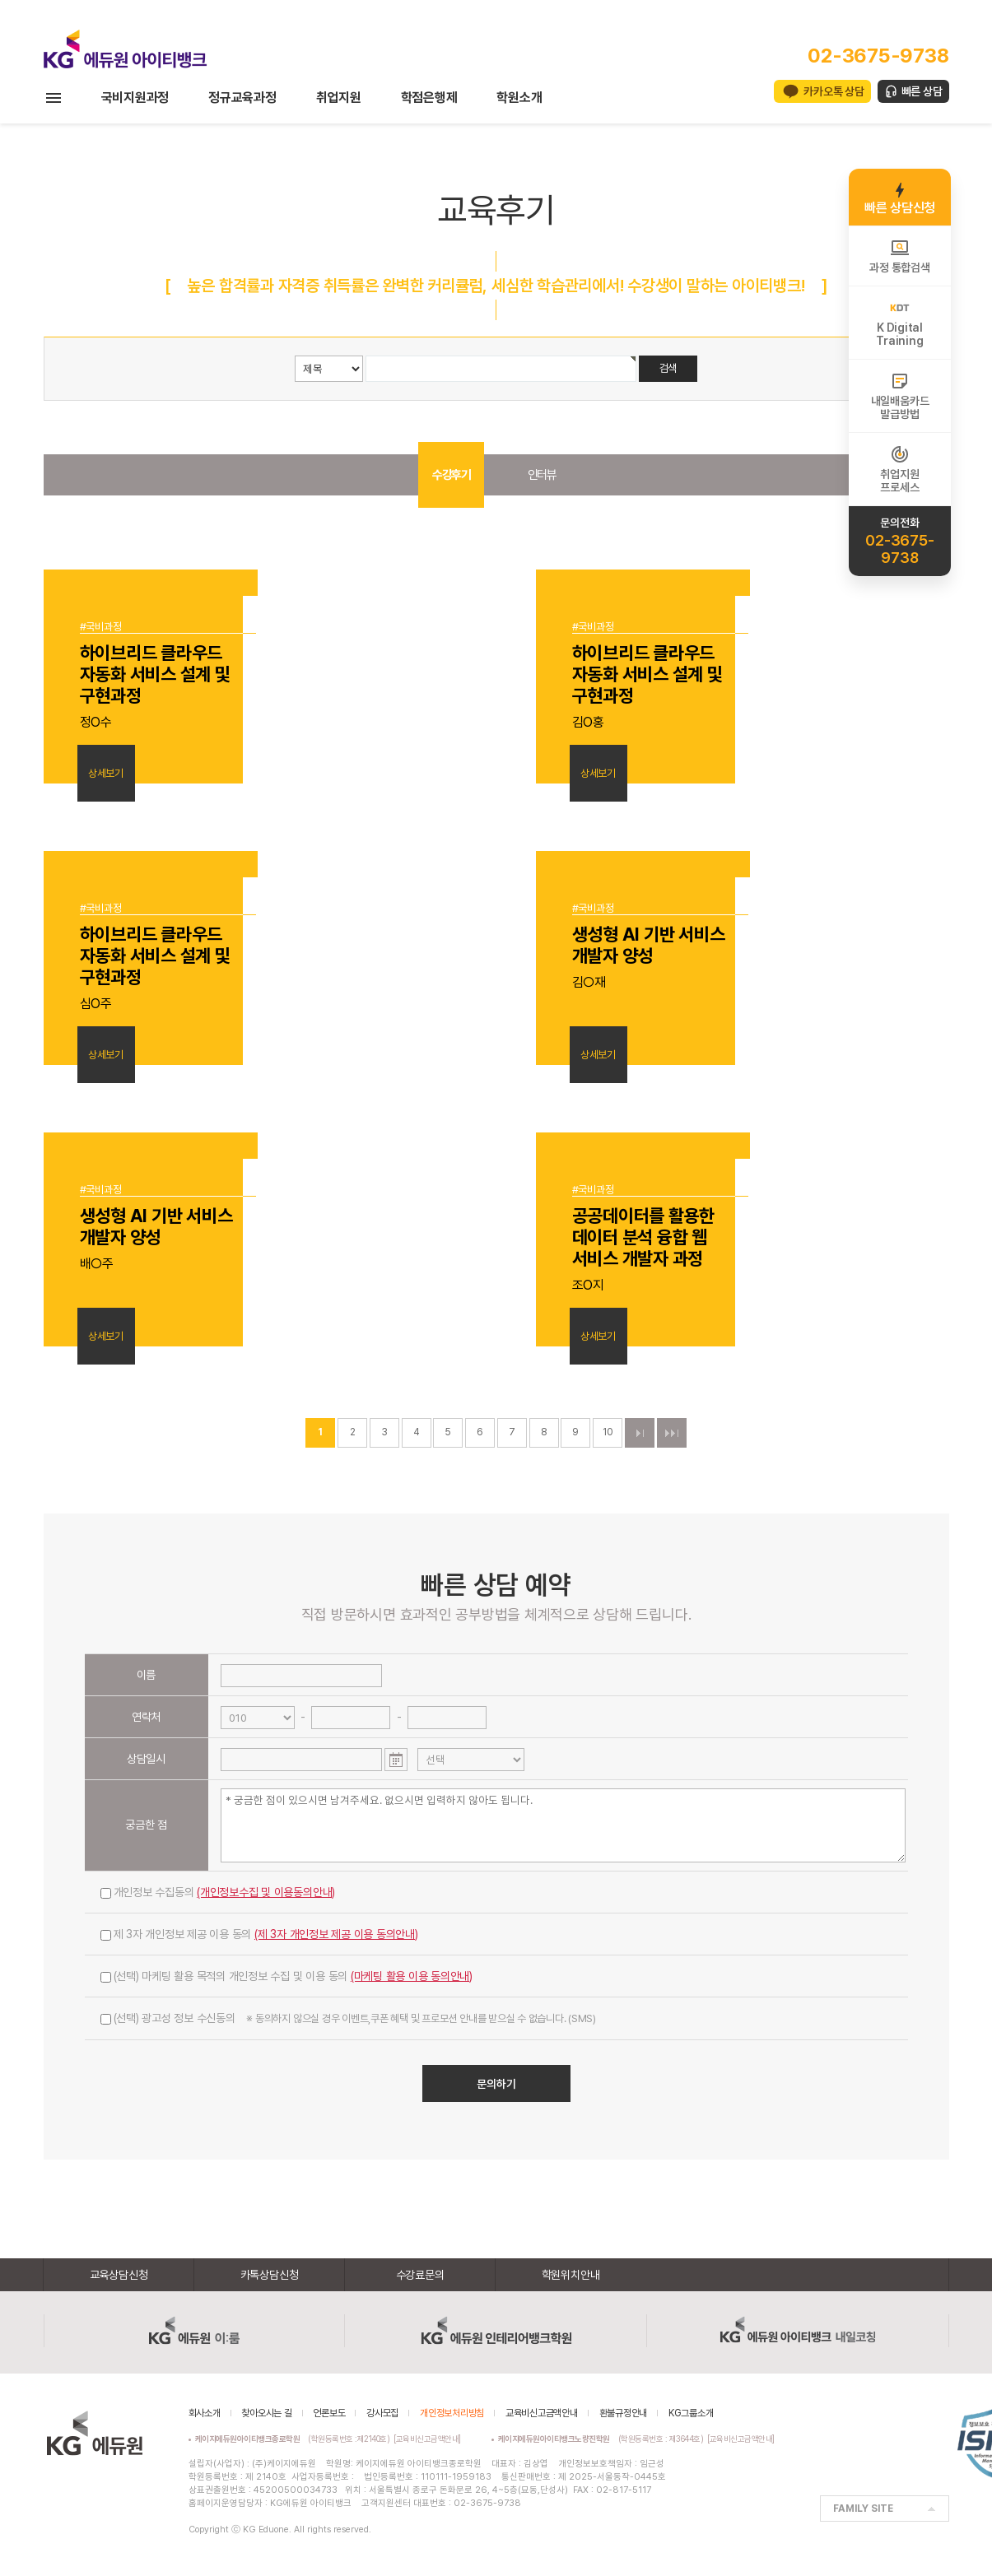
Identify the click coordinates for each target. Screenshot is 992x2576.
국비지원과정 (135, 97)
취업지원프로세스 (899, 469)
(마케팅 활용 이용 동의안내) (412, 1976)
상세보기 (105, 773)
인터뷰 (542, 474)
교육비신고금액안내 (541, 2413)
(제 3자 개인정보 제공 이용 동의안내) (336, 1934)
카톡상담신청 (269, 2274)
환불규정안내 (623, 2413)
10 (608, 1432)
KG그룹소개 (691, 2413)
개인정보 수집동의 (218, 1892)
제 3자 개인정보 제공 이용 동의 (259, 1934)
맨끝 (672, 1433)
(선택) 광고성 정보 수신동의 (348, 2018)
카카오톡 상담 (833, 91)
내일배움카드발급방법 (900, 396)
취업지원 (338, 97)
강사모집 (382, 2413)
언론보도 (329, 2413)
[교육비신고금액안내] (427, 2438)
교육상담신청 (119, 2274)
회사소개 (205, 2413)
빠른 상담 (922, 91)
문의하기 (496, 2083)
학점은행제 (429, 97)
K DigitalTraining (899, 322)
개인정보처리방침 (452, 2413)
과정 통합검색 (899, 256)
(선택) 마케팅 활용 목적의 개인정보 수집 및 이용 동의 (286, 1976)
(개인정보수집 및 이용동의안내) (266, 1892)
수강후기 (451, 474)
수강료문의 (420, 2274)
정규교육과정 (242, 97)
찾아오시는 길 (266, 2413)
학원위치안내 (571, 2274)
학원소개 (519, 97)
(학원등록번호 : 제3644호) (603, 2438)
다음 (639, 1433)
